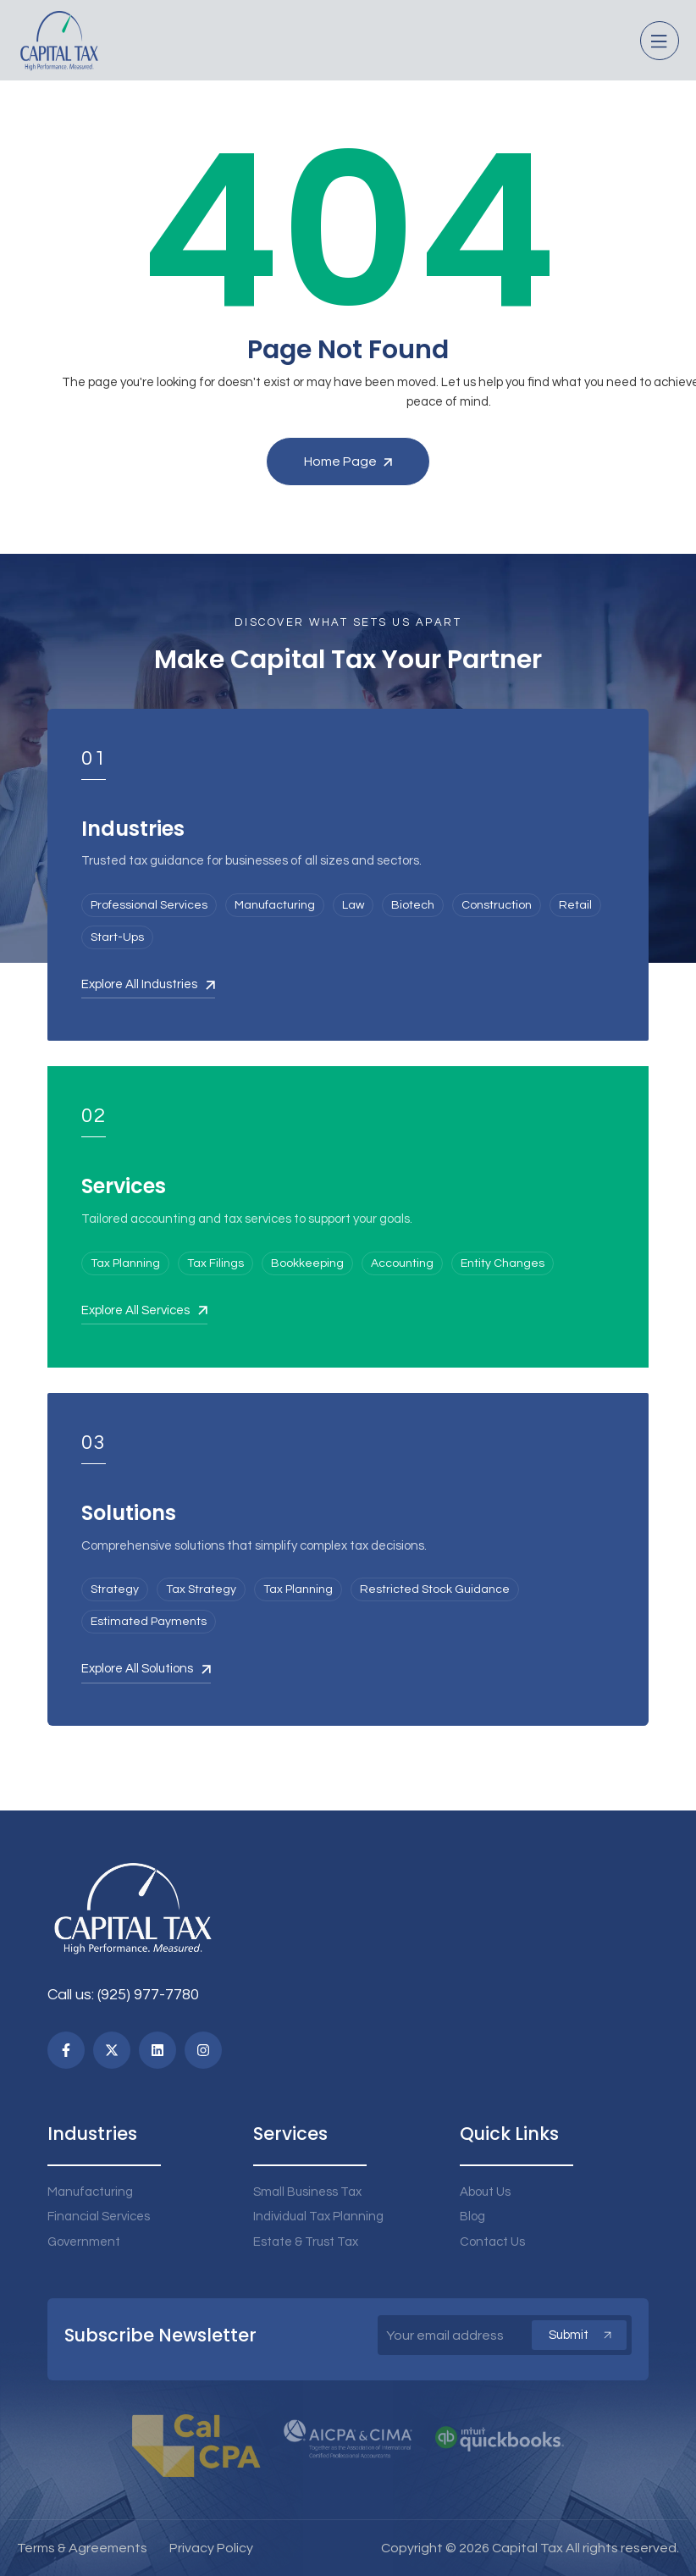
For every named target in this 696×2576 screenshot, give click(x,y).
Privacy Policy (211, 2548)
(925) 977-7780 (148, 1995)
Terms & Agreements (82, 2548)
